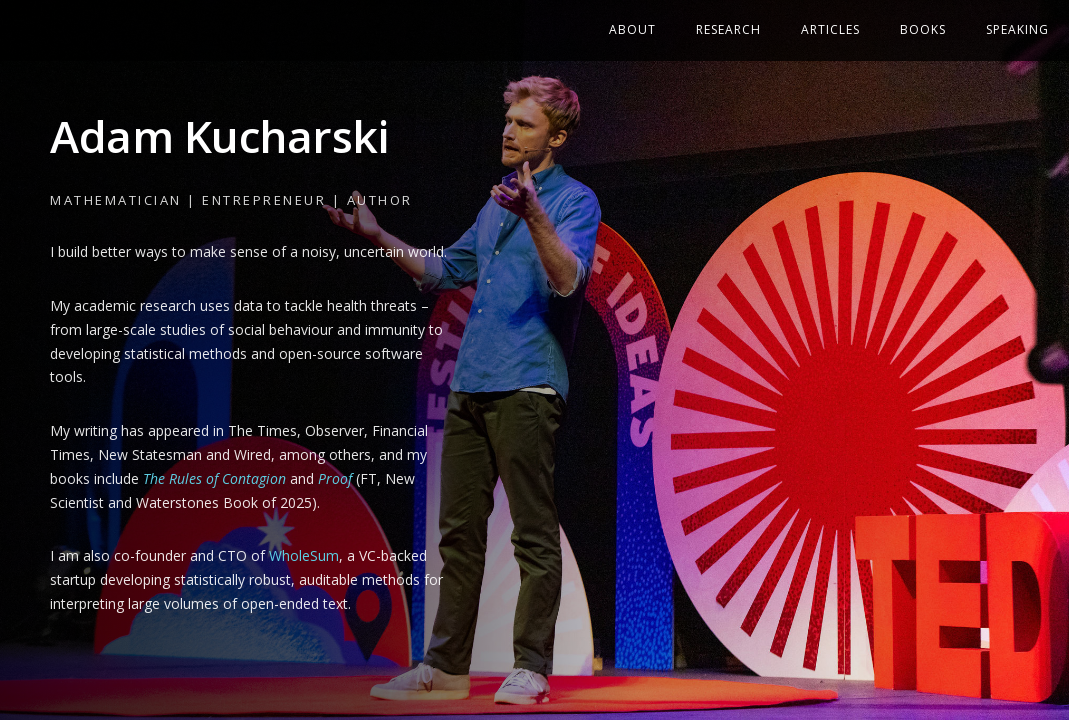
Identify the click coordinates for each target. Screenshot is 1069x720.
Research (728, 29)
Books (923, 29)
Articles (830, 29)
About (632, 29)
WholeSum (304, 555)
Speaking (1017, 29)
